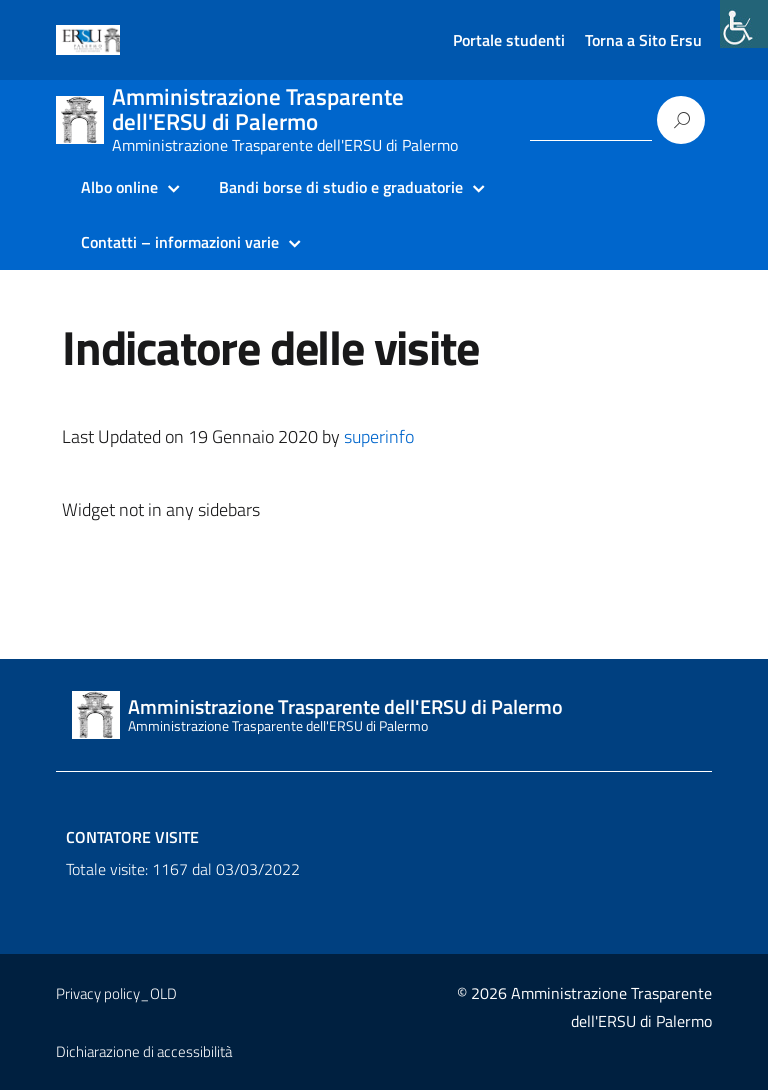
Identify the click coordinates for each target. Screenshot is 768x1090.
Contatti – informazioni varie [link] (180, 242)
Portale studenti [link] (509, 40)
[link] (744, 24)
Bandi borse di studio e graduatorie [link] (341, 187)
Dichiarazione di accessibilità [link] (144, 1051)
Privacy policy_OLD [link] (116, 993)
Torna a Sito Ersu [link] (643, 40)
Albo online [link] (119, 187)
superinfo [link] (379, 436)
